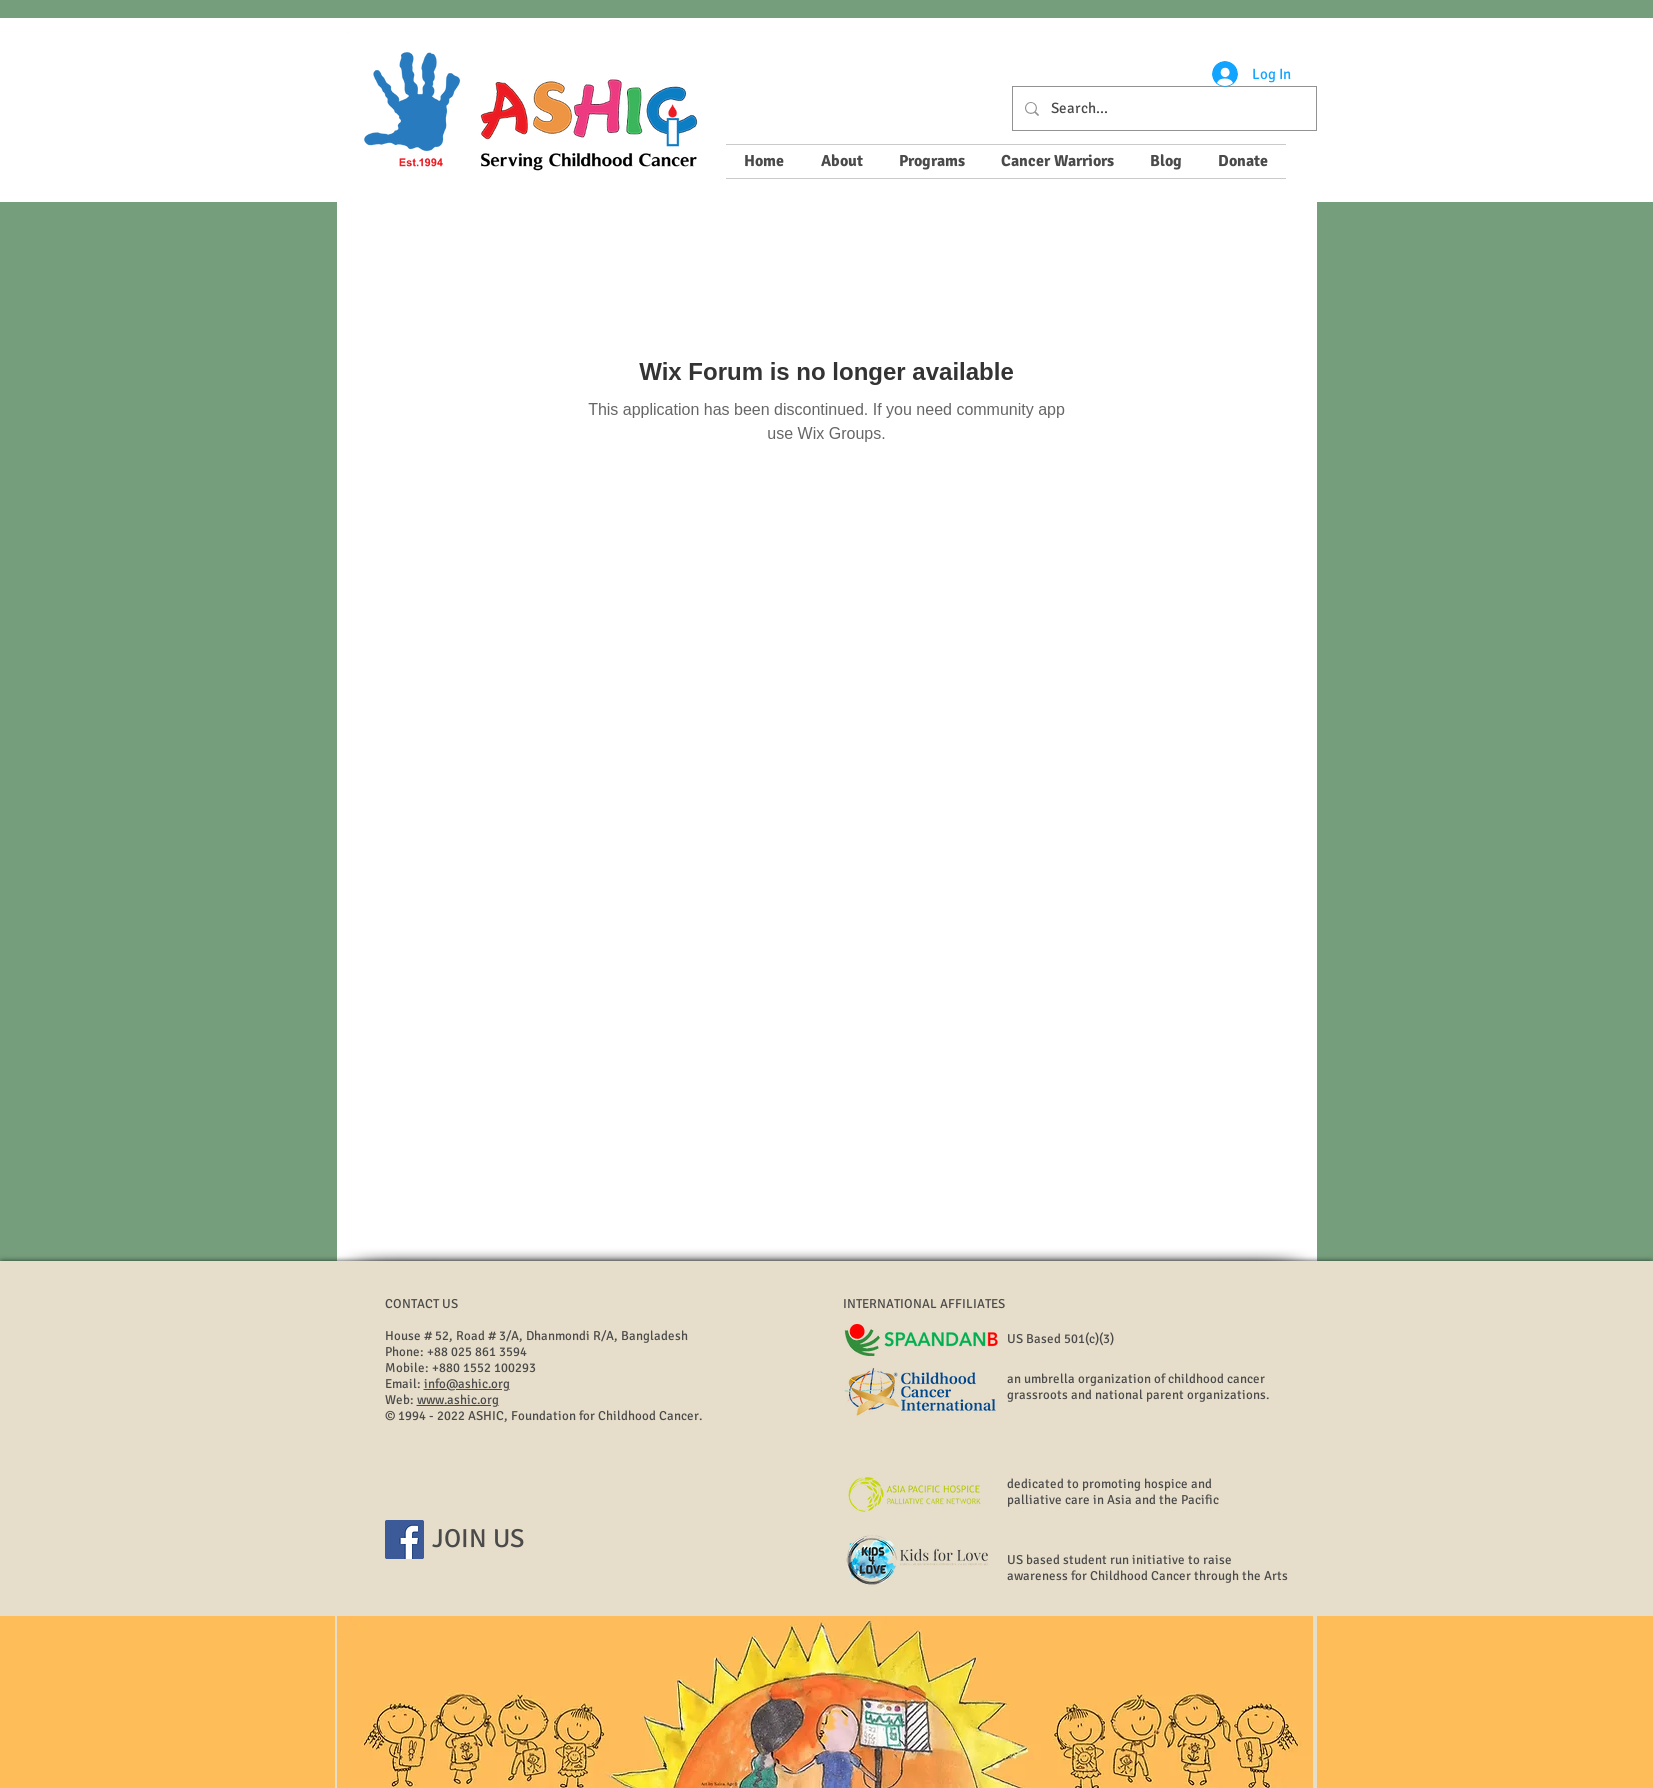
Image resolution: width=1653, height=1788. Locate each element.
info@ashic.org (467, 1384)
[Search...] (1162, 108)
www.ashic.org (458, 1400)
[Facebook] (404, 1539)
